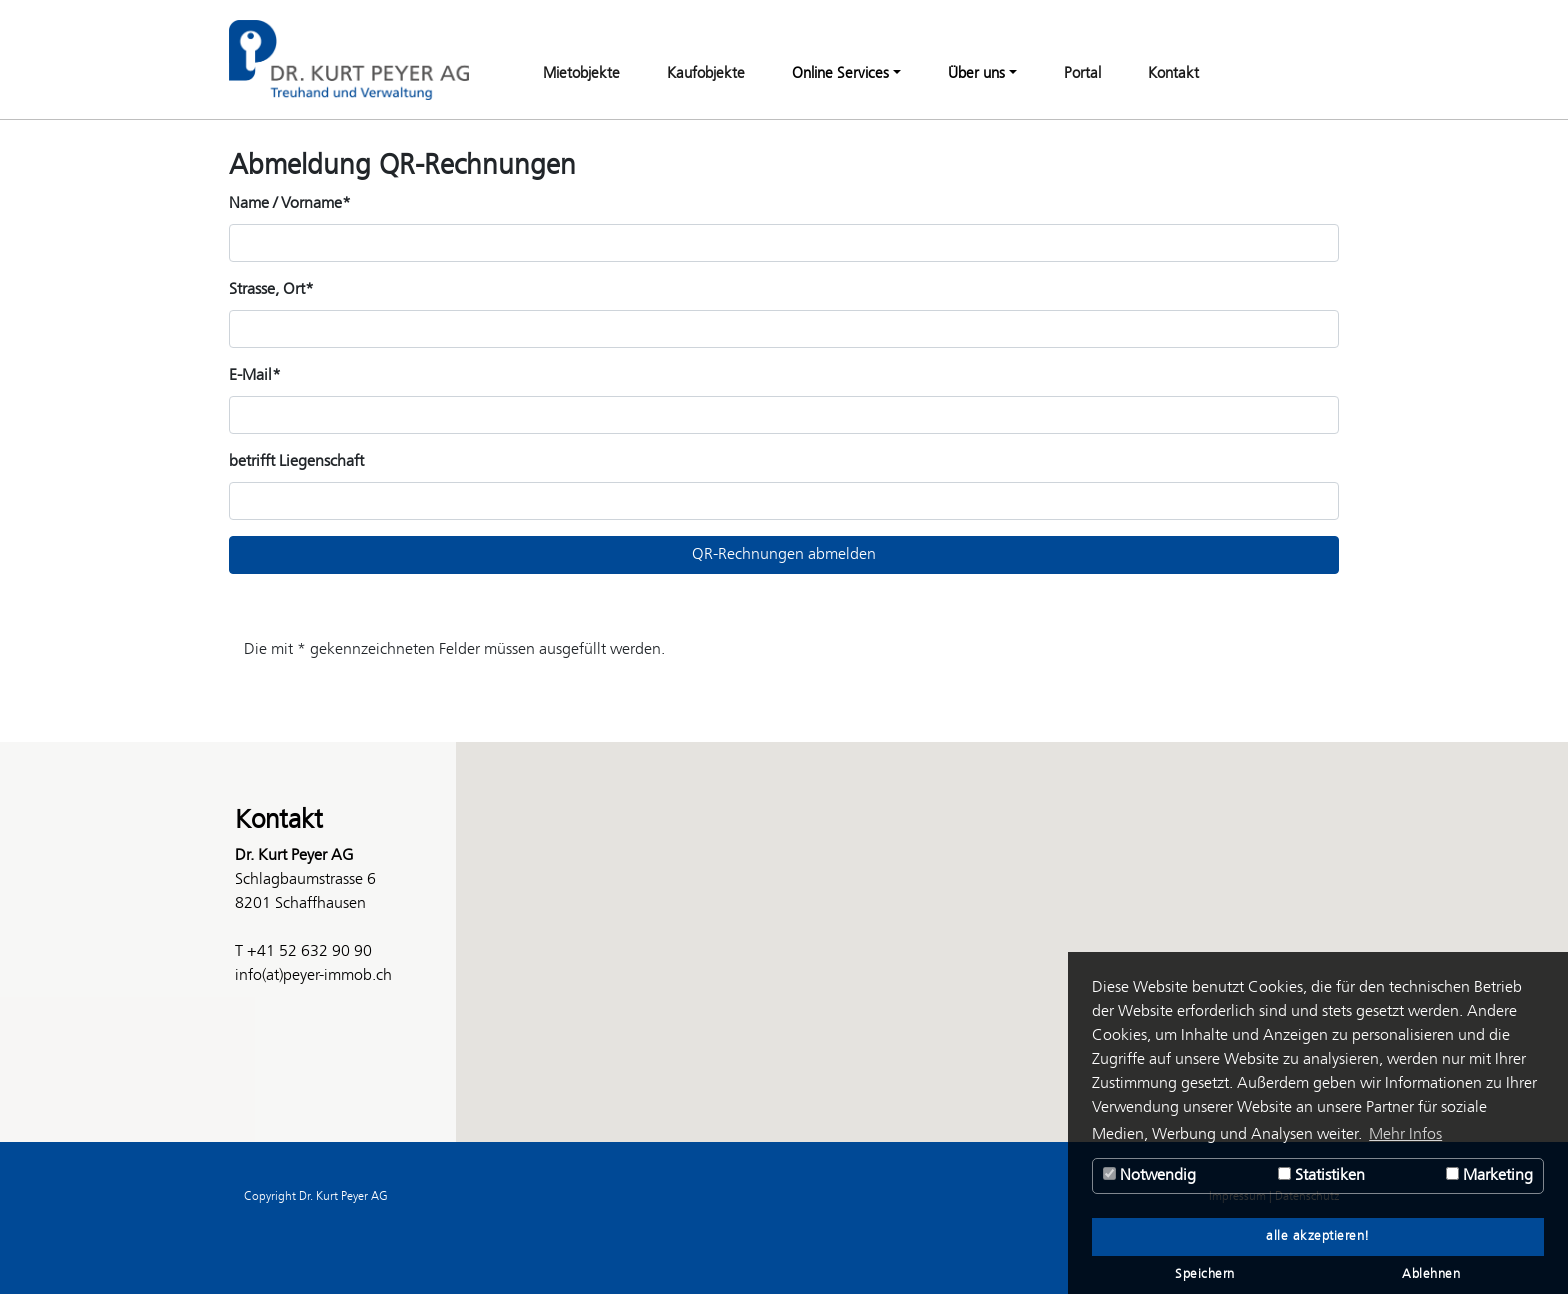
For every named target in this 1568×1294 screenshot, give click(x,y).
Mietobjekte (581, 74)
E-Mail (255, 375)
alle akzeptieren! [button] (1318, 1237)
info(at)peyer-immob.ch (313, 975)
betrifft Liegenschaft (296, 461)
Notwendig (1149, 1175)
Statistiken (1321, 1175)
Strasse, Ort (271, 289)
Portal (1082, 74)
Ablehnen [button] (1431, 1275)
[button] (784, 923)
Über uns (976, 74)
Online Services (840, 74)
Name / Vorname (290, 203)
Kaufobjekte (706, 74)
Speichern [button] (1205, 1275)
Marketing (1489, 1175)
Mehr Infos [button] (1405, 1134)
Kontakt (1173, 74)
